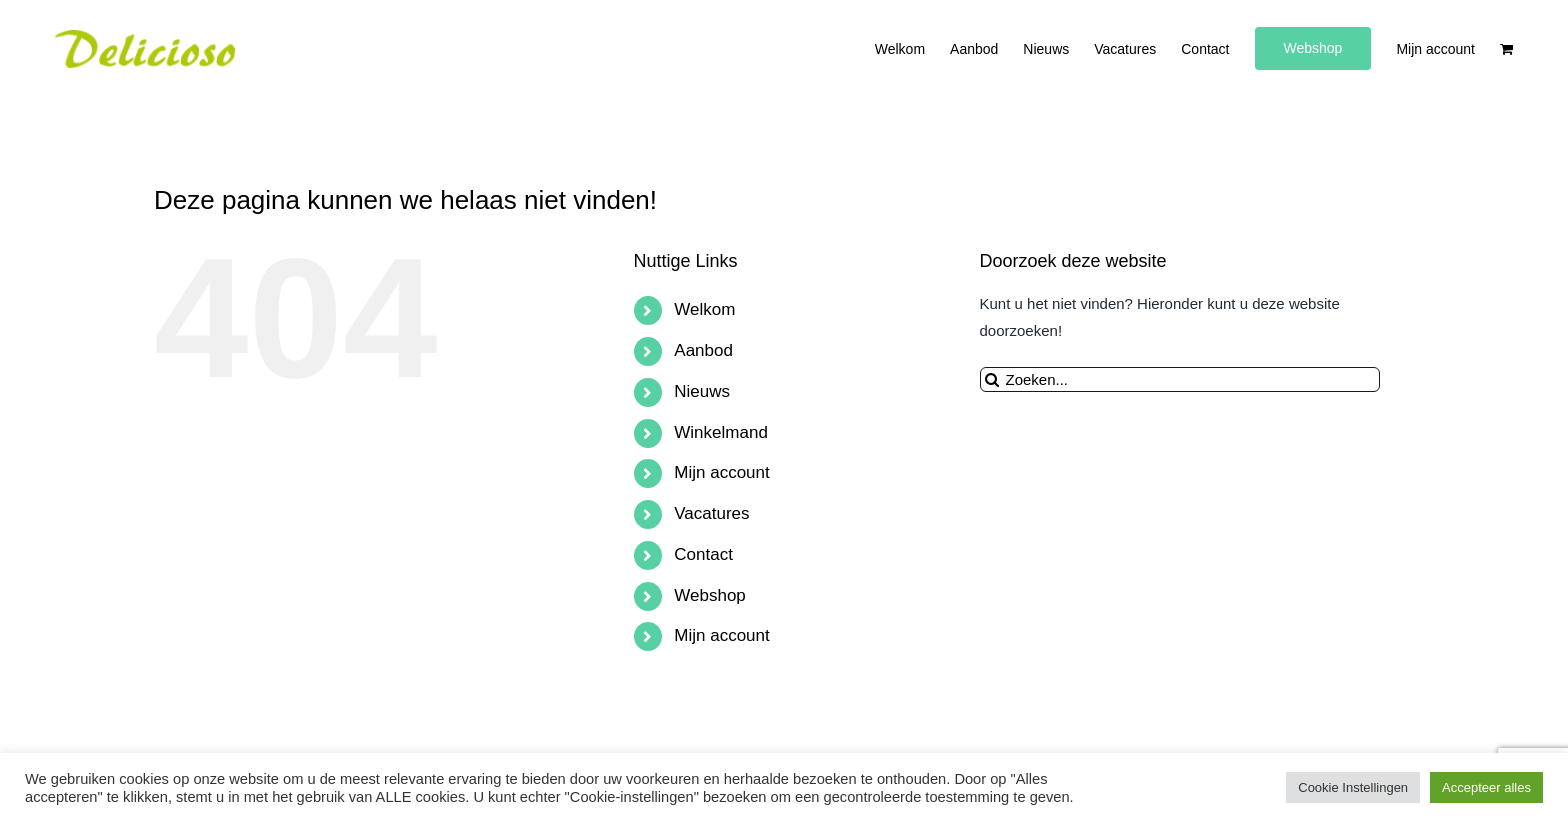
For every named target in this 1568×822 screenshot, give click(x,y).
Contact (703, 554)
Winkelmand (721, 432)
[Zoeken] (992, 379)
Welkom (704, 309)
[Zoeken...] (1180, 379)
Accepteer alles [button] (1486, 787)
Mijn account (721, 472)
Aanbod (703, 350)
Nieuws (702, 391)
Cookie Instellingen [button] (1353, 787)
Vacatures (711, 513)
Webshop (710, 595)
